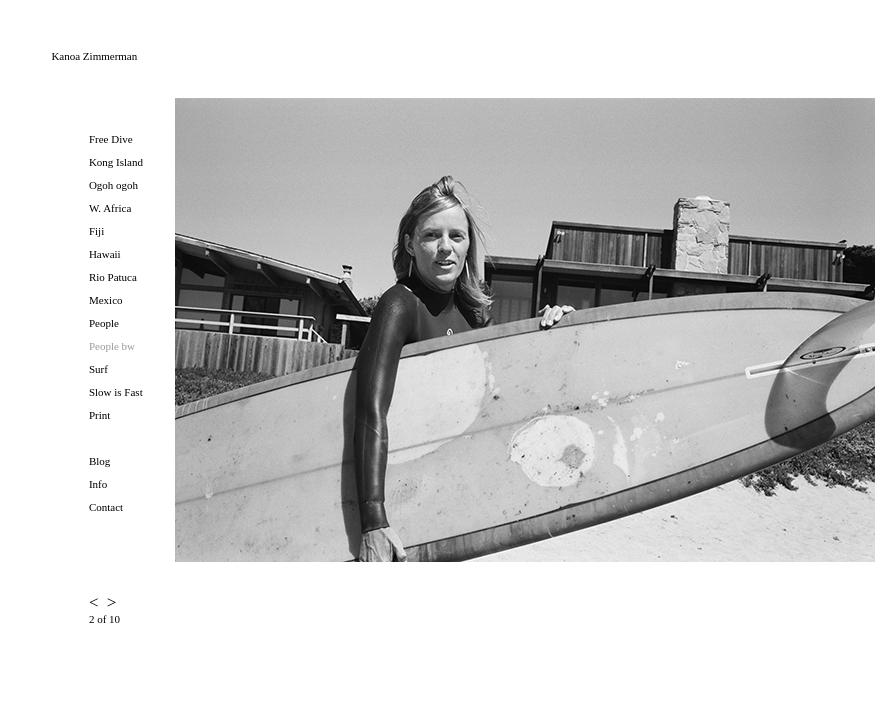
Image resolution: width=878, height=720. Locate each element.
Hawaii (105, 254)
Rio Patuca (113, 277)
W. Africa (110, 208)
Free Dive (111, 139)
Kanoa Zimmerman (94, 56)
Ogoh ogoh (113, 185)
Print (99, 415)
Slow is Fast (116, 392)
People (104, 323)
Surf (98, 369)
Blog (99, 461)
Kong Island (116, 162)
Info (98, 484)
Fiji (96, 231)
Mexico (106, 300)
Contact (106, 507)
